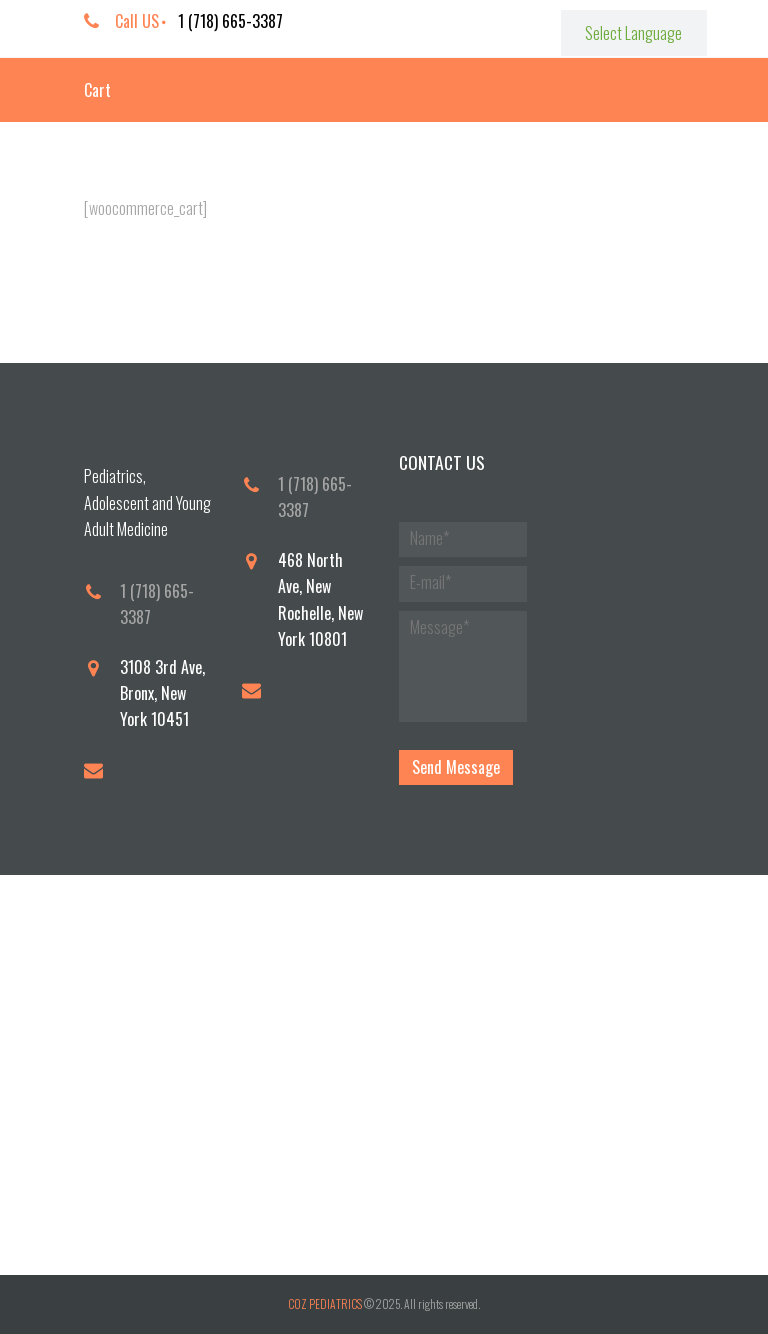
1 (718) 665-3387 (230, 21)
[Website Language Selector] (634, 33)
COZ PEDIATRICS (325, 1303)
